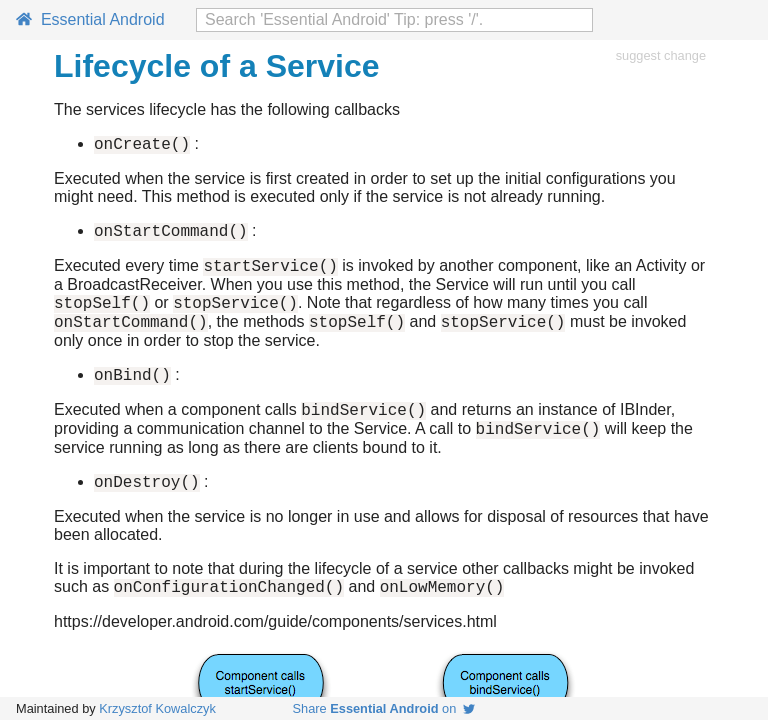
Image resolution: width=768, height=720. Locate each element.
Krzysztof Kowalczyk (157, 708)
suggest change (661, 55)
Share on (384, 708)
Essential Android (90, 19)
